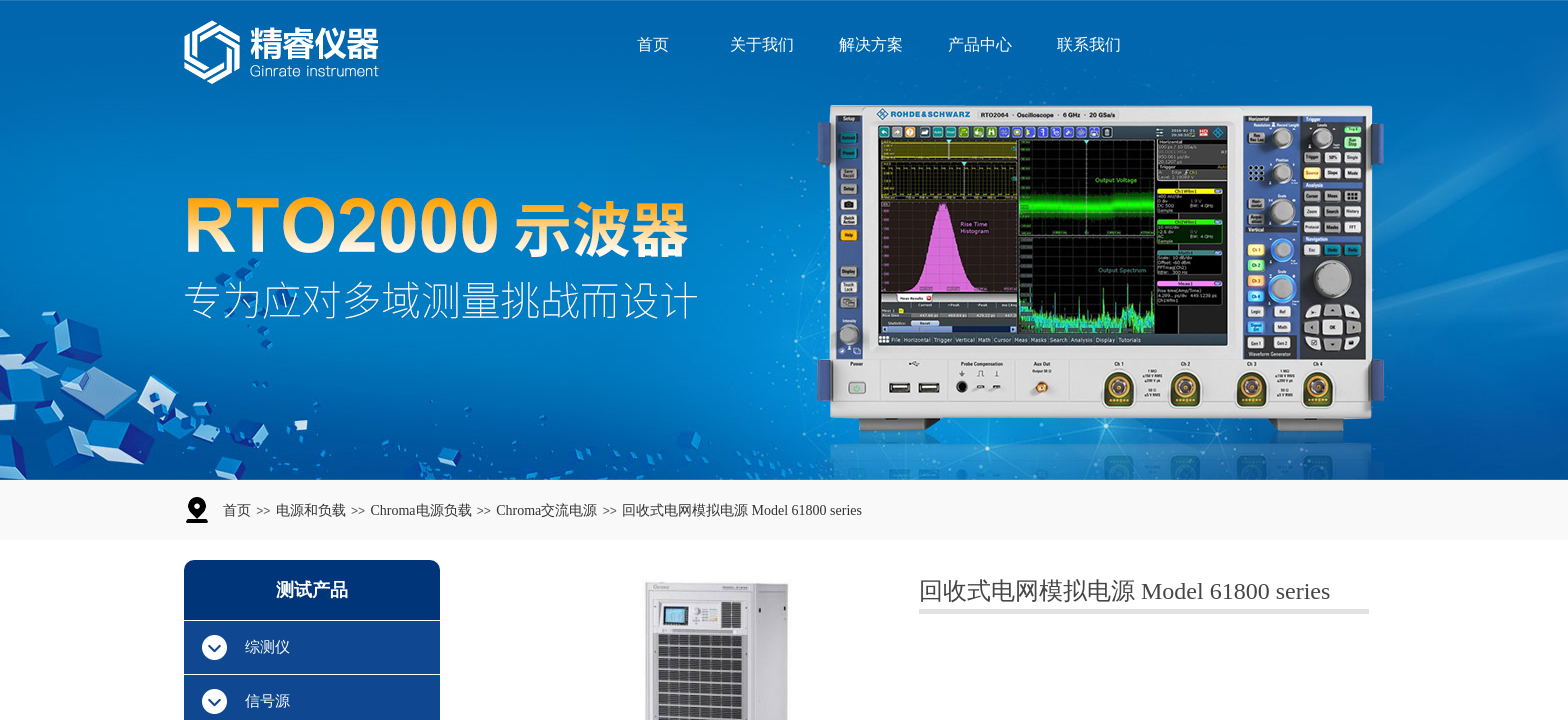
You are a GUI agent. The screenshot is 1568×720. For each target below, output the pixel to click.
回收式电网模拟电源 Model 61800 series (742, 510)
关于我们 (762, 44)
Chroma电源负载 (420, 510)
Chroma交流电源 (546, 510)
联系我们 (1089, 44)
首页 (653, 44)
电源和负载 (311, 510)
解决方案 (871, 44)
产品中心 (980, 44)
